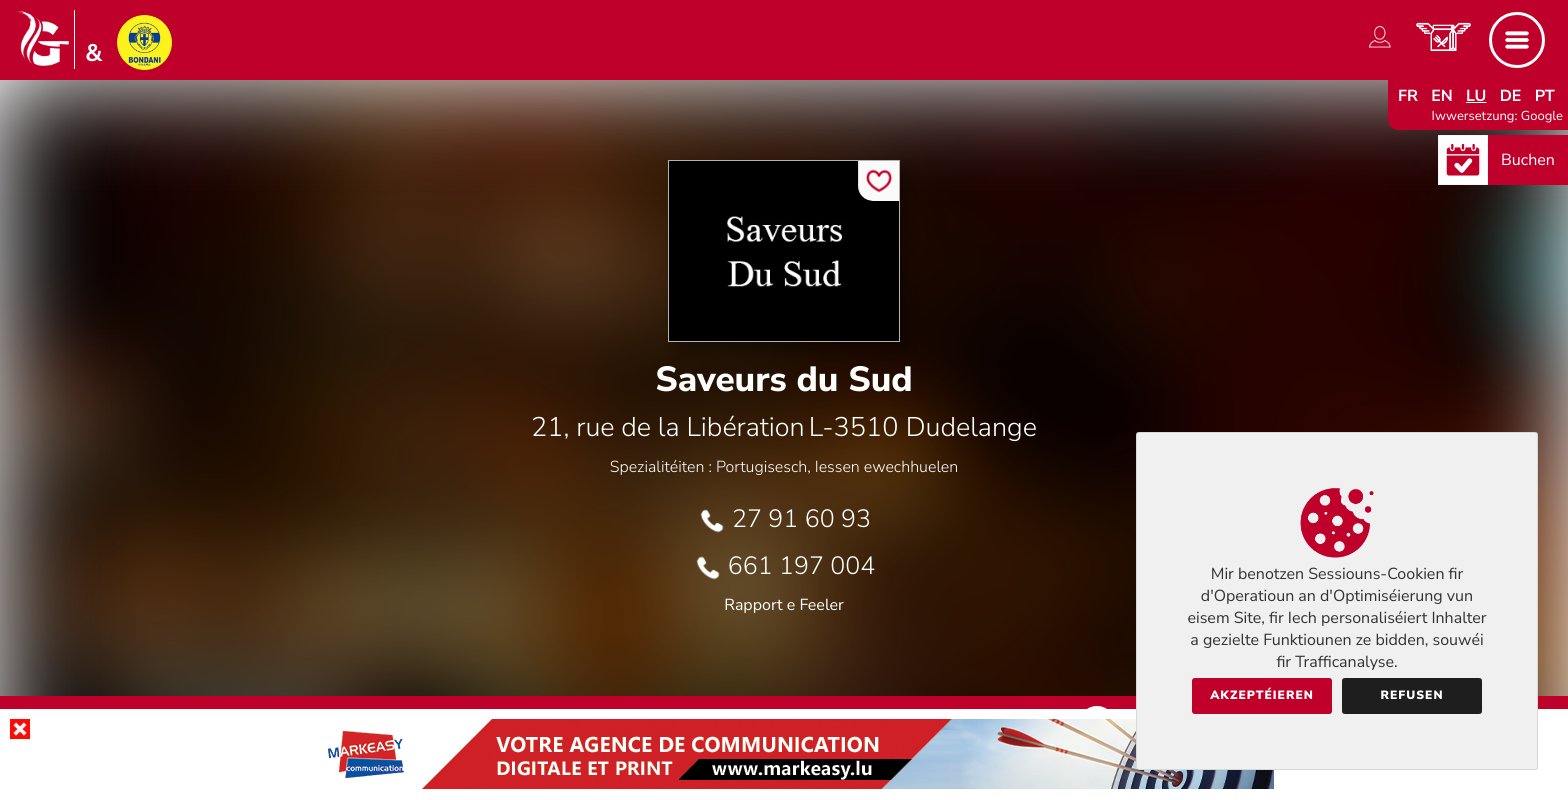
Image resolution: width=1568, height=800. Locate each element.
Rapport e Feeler (784, 605)
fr (1408, 96)
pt (1545, 96)
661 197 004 (802, 566)
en (1442, 96)
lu (1476, 96)
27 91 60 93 (801, 519)
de (1511, 96)
